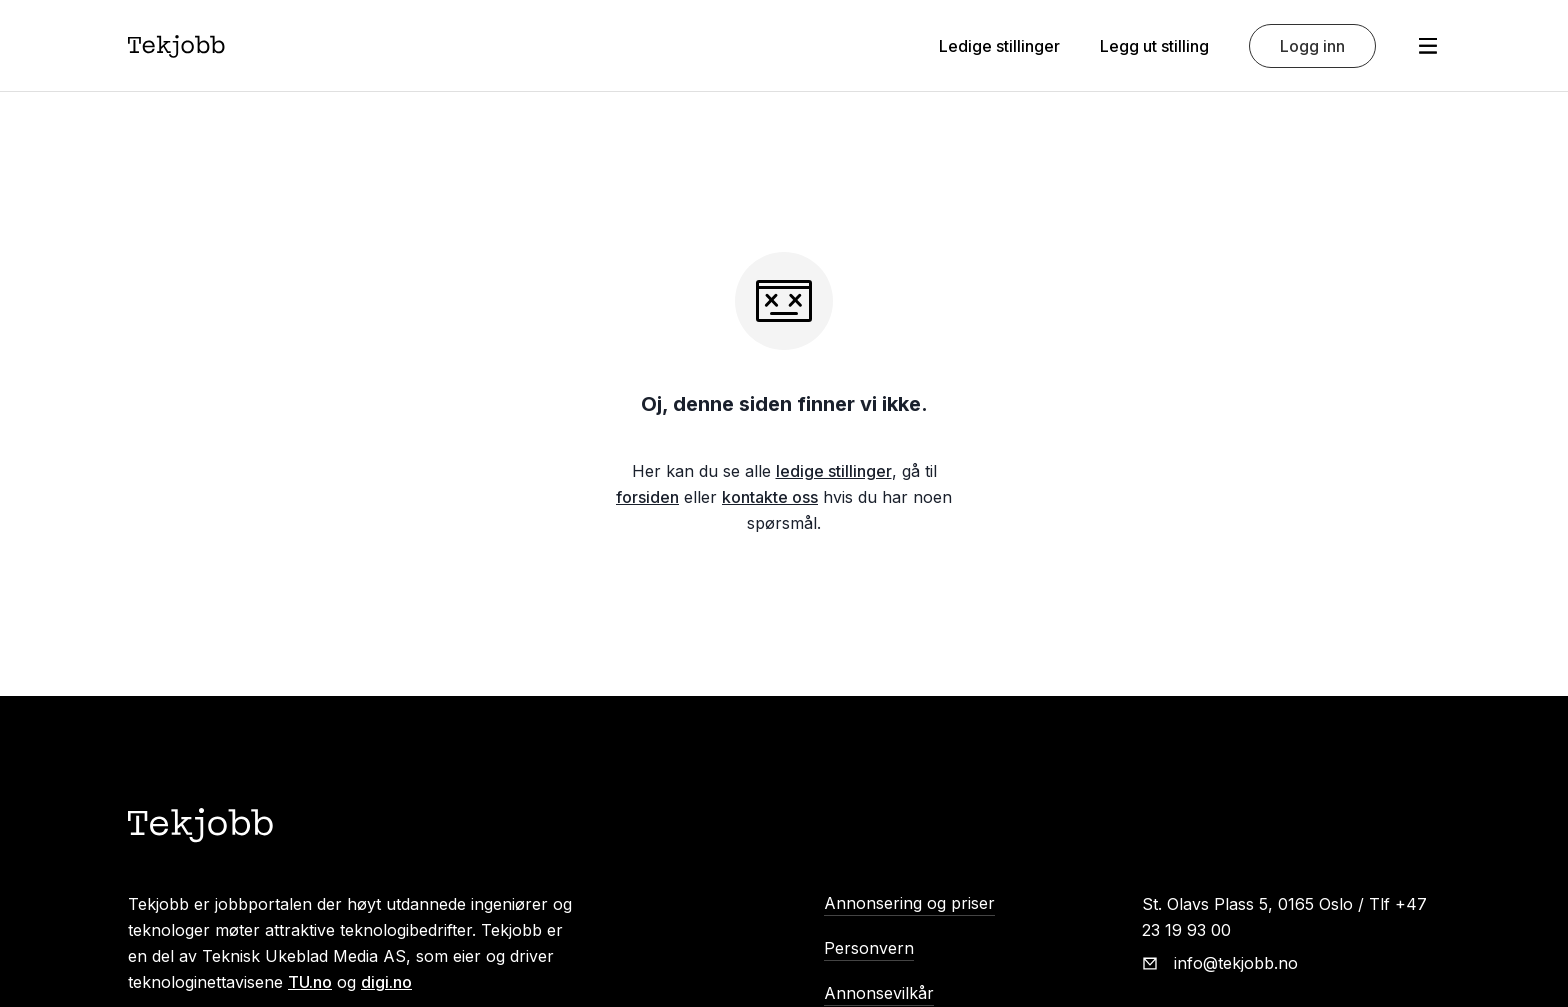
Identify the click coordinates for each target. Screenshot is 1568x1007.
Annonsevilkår (879, 993)
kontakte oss (770, 497)
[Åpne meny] (1428, 46)
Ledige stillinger (999, 46)
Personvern (869, 948)
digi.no (386, 982)
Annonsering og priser (909, 903)
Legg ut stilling (1154, 46)
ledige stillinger (834, 471)
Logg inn (1312, 46)
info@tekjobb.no (1236, 963)
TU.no (310, 982)
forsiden (647, 497)
